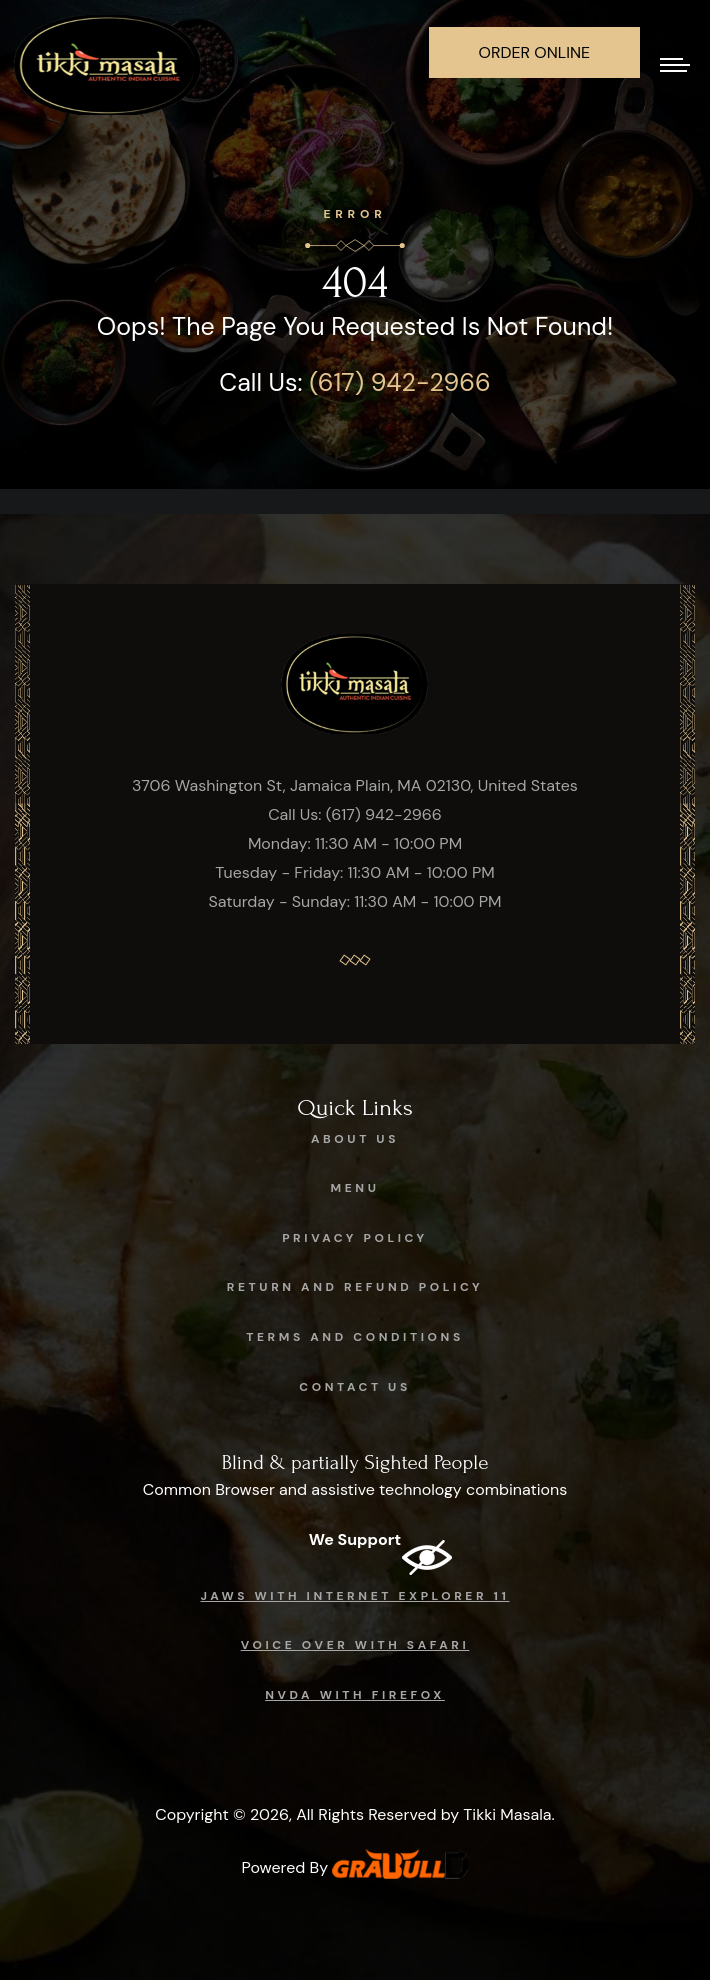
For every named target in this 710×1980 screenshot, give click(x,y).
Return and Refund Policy (355, 1287)
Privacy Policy (355, 1238)
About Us (355, 1139)
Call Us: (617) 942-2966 (355, 814)
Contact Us (355, 1387)
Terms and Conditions (355, 1337)
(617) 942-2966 (399, 382)
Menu (355, 1188)
